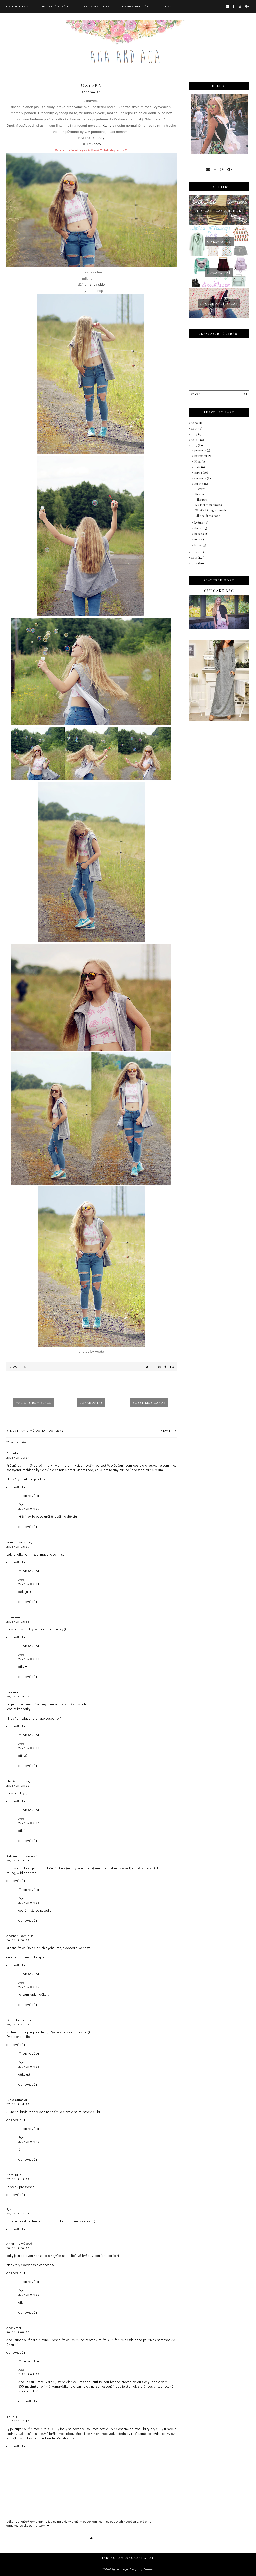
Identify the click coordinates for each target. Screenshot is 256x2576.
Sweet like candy (149, 1402)
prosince (200, 450)
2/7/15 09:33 (29, 1658)
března (199, 534)
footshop (96, 291)
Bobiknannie (15, 1692)
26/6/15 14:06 (18, 1696)
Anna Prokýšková (19, 2243)
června (199, 484)
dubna (199, 528)
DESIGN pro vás (135, 6)
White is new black (34, 1402)
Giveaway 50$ (219, 241)
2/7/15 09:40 (29, 2141)
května (199, 522)
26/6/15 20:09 (18, 1940)
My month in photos (209, 505)
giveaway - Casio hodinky (219, 210)
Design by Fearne (141, 2569)
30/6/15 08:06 (18, 2332)
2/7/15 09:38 (29, 2294)
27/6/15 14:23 (18, 2104)
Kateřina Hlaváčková (22, 1856)
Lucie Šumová (16, 2099)
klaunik (11, 2416)
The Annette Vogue (20, 1781)
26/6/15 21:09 (18, 2024)
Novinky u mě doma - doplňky (36, 1430)
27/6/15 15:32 (18, 2179)
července (200, 478)
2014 (195, 552)
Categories (16, 6)
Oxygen (201, 489)
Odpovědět (16, 1487)
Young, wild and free (21, 1873)
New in (167, 1430)
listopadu (201, 456)
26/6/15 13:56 (18, 1621)
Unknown (13, 1617)
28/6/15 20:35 (18, 2248)
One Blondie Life (19, 2020)
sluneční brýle (46, 2433)
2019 (195, 428)
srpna (198, 472)
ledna (198, 545)
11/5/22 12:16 (18, 2421)
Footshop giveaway (219, 303)
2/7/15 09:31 (29, 1583)
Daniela (12, 1453)
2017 (195, 434)
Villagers (202, 499)
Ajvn (9, 2209)
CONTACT (167, 6)
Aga (21, 1504)
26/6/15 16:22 (18, 1785)
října (198, 461)
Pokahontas (91, 1402)
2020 (195, 423)
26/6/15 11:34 (18, 1457)
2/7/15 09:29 (29, 1508)
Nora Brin (14, 2174)
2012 (195, 563)
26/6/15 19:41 (18, 1860)
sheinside (97, 284)
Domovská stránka (56, 6)
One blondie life (18, 2036)
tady (101, 138)
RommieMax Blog (19, 1542)
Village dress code (208, 516)
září (197, 467)
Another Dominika (20, 1935)
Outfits (19, 1366)
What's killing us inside (211, 510)
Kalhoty (108, 125)
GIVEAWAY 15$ (219, 272)
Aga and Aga (120, 2569)
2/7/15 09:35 (29, 1902)
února (198, 539)
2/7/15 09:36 (29, 2066)
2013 (195, 557)
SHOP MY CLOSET (97, 6)
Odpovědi (31, 1495)
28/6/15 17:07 (18, 2213)
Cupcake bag (219, 590)
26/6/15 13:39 (18, 1546)
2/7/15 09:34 (29, 1822)
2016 (195, 440)
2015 (195, 445)
